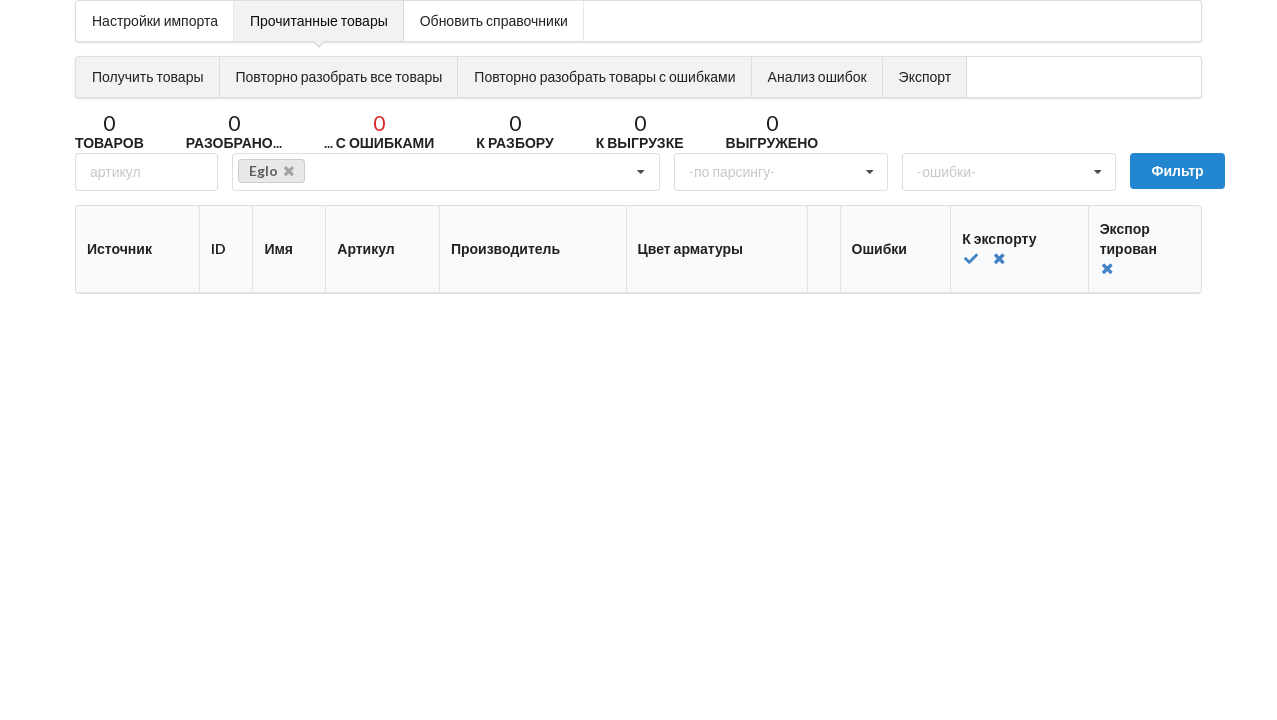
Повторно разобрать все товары (339, 76)
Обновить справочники (494, 20)
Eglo (272, 170)
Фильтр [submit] (1177, 170)
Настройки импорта (155, 20)
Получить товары (148, 76)
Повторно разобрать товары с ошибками (604, 76)
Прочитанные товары (319, 20)
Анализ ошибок (817, 76)
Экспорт (925, 76)
